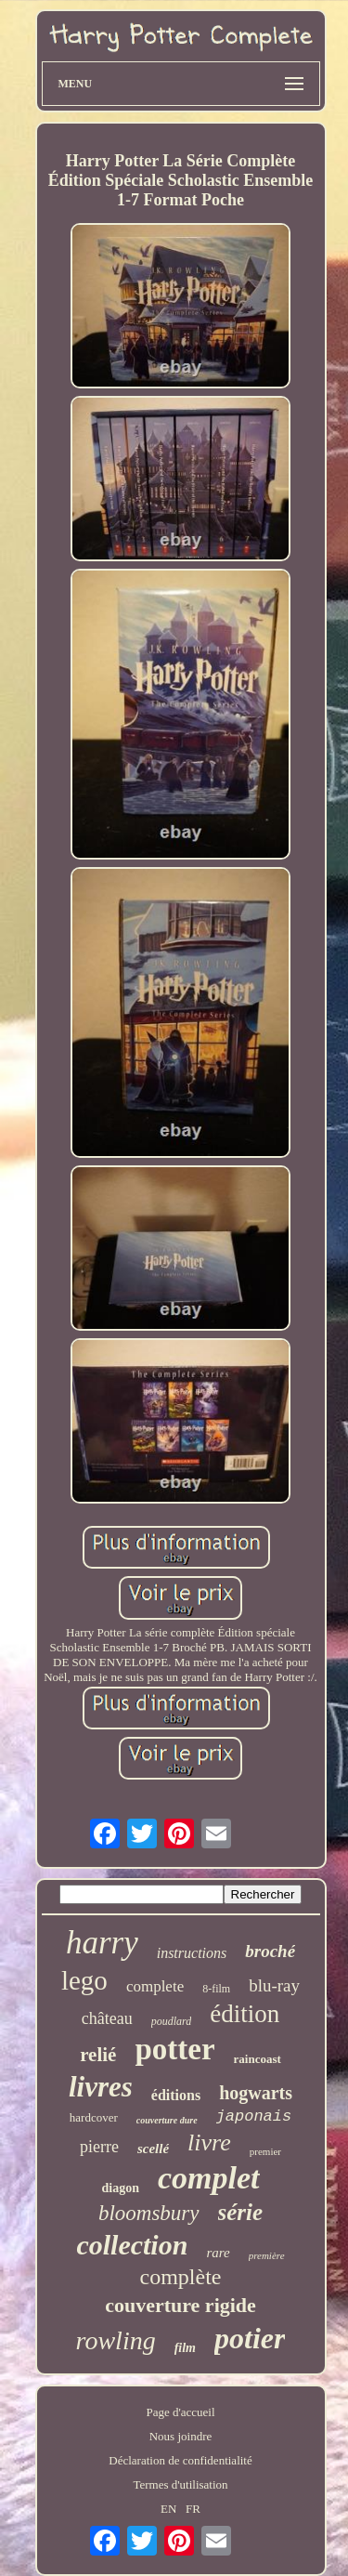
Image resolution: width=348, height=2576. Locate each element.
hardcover (94, 2117)
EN (168, 2509)
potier (249, 2338)
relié (98, 2055)
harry (102, 1943)
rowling (116, 2340)
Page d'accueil (180, 2412)
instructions (192, 1953)
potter (174, 2049)
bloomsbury (149, 2213)
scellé (153, 2148)
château (107, 2018)
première (267, 2255)
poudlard (171, 2021)
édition (244, 2014)
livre (209, 2142)
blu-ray (274, 1985)
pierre (99, 2146)
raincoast (257, 2059)
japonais (254, 2116)
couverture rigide (180, 2305)
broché (270, 1951)
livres (101, 2086)
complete (155, 1986)
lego (84, 1980)
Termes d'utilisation (180, 2484)
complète (181, 2277)
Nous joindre (181, 2436)
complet (209, 2178)
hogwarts (255, 2093)
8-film (216, 1988)
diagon (120, 2188)
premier (265, 2151)
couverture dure (167, 2120)
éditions (175, 2095)
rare (217, 2252)
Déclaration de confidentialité (180, 2460)
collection (131, 2244)
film (185, 2348)
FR (193, 2509)
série (241, 2212)
